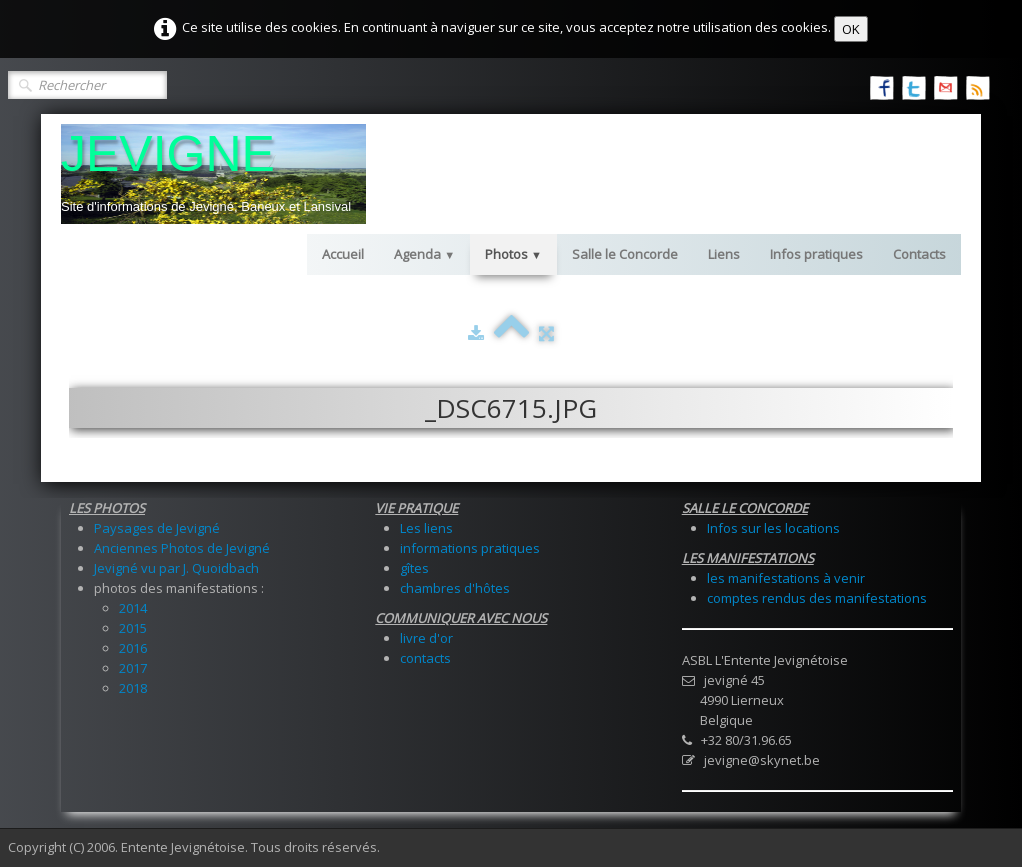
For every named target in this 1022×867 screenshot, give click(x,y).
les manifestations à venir (786, 578)
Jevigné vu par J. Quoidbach (176, 568)
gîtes (414, 568)
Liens (724, 254)
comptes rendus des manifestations (817, 598)
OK (851, 29)
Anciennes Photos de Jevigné (182, 548)
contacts (425, 658)
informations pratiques (470, 548)
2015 (133, 628)
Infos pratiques (816, 254)
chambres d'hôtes (455, 588)
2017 (133, 668)
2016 (133, 648)
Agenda (424, 254)
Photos (513, 254)
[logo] (213, 174)
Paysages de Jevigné (157, 528)
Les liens (426, 528)
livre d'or (426, 638)
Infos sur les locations (773, 528)
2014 (133, 608)
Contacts (919, 254)
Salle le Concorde (625, 254)
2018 (133, 688)
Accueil (343, 254)
